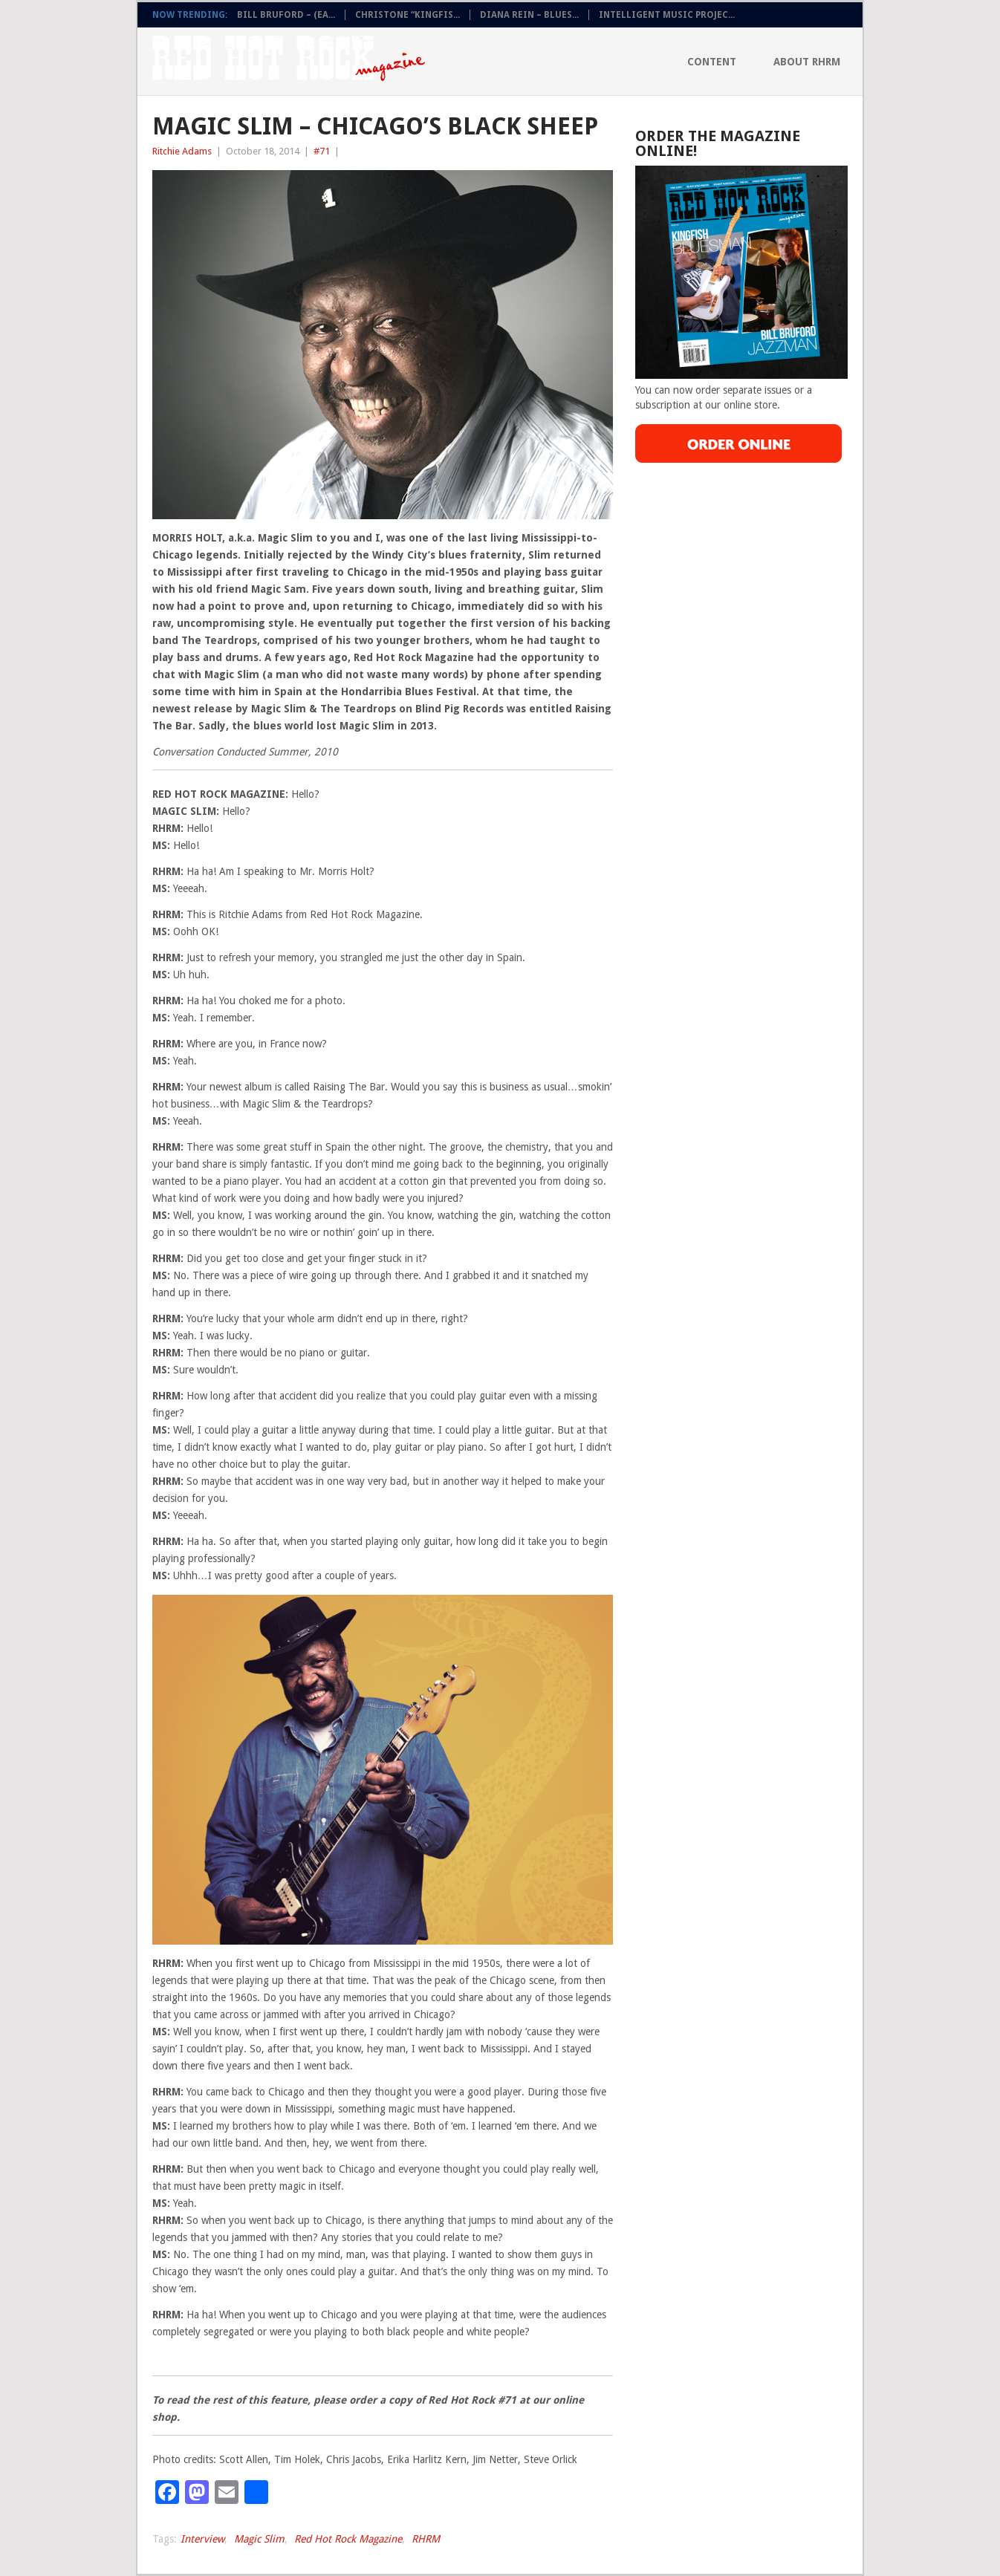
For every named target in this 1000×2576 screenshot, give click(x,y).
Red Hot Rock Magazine (348, 2539)
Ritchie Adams (182, 151)
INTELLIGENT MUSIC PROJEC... (667, 15)
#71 (322, 151)
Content (711, 62)
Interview (202, 2539)
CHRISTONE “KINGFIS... (407, 15)
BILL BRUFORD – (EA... (286, 15)
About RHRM (806, 62)
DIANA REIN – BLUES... (529, 15)
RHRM (426, 2539)
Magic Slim (259, 2539)
